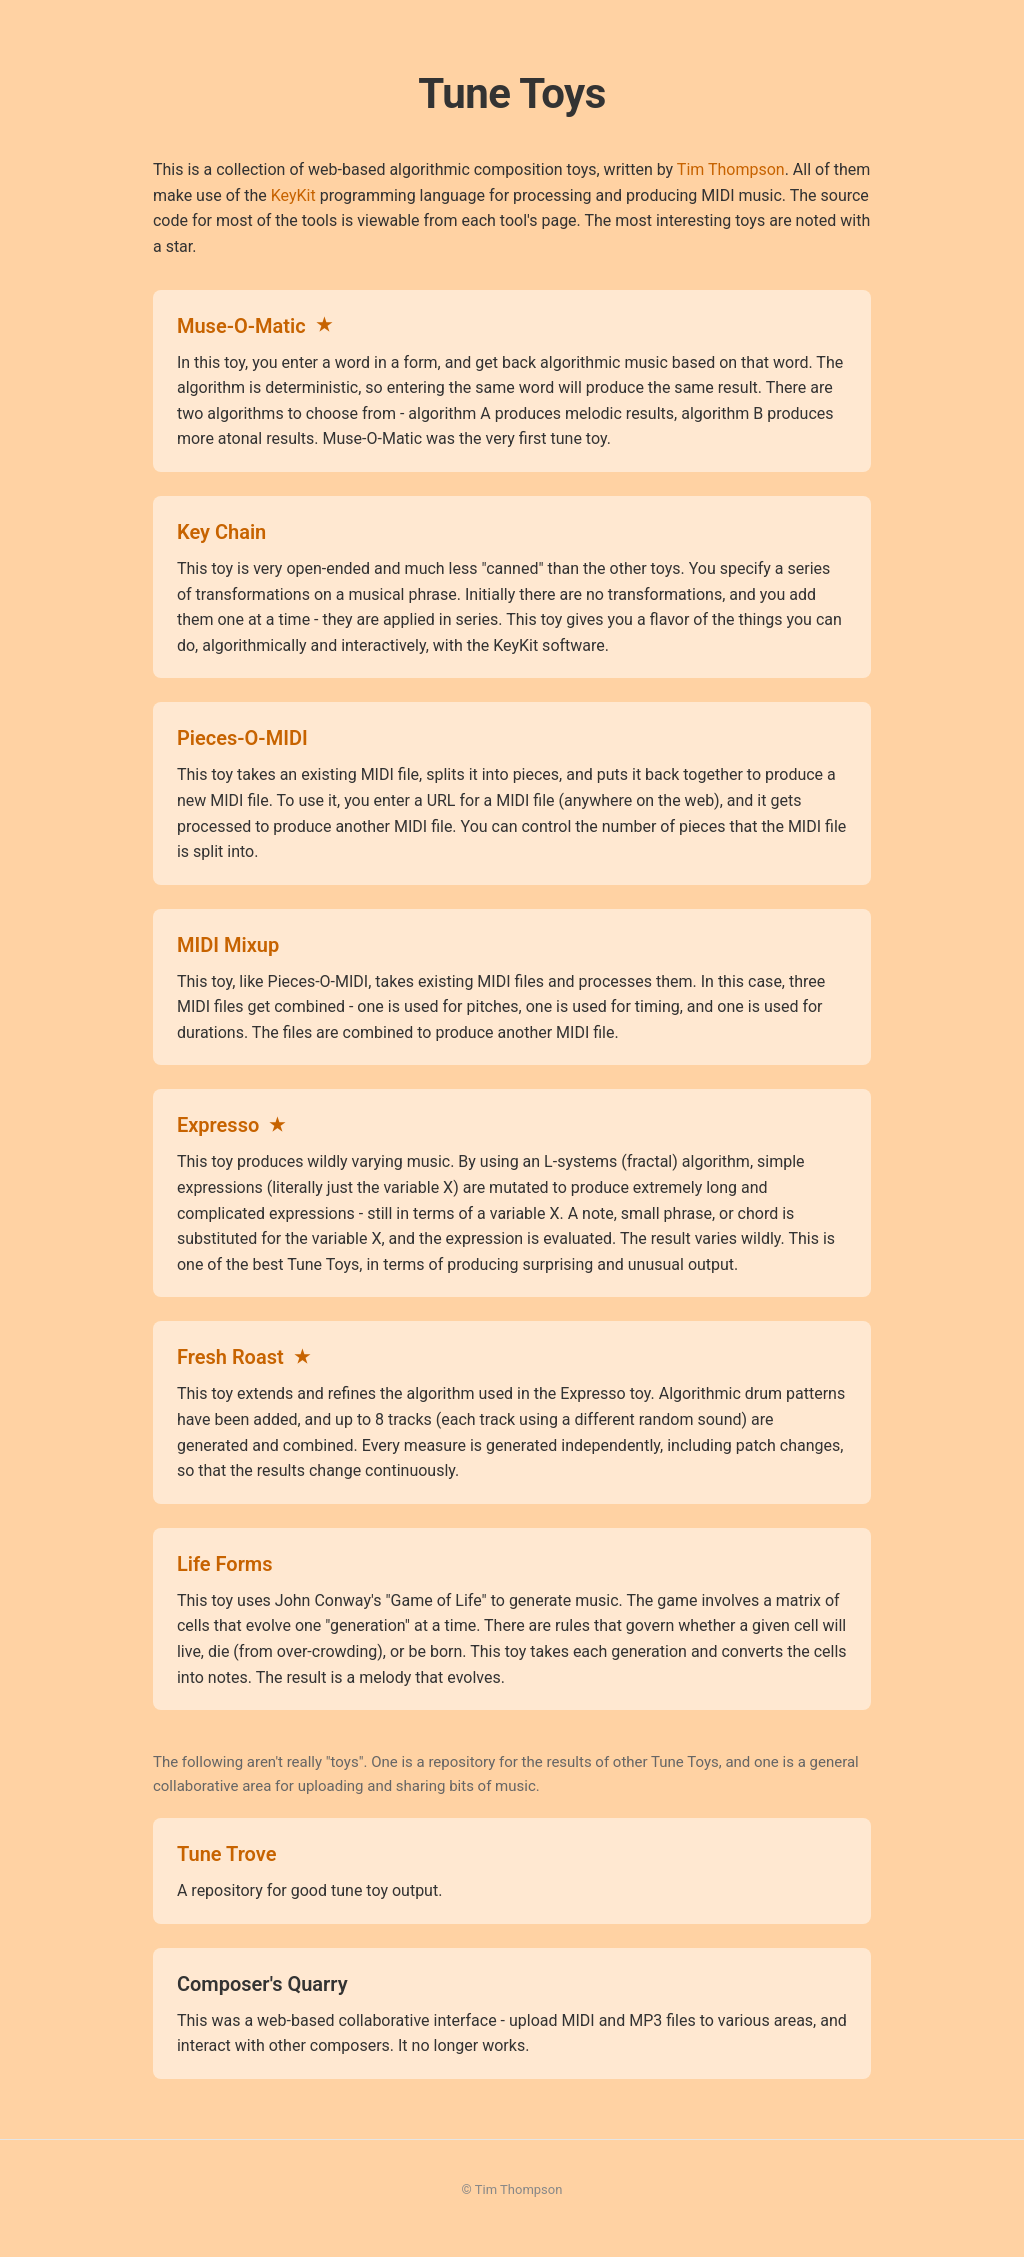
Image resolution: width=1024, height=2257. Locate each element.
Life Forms (225, 1564)
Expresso (218, 1125)
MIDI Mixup (228, 945)
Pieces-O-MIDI (242, 738)
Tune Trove (226, 1854)
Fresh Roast (230, 1357)
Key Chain (221, 532)
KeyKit (293, 195)
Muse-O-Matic (241, 326)
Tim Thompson (731, 169)
